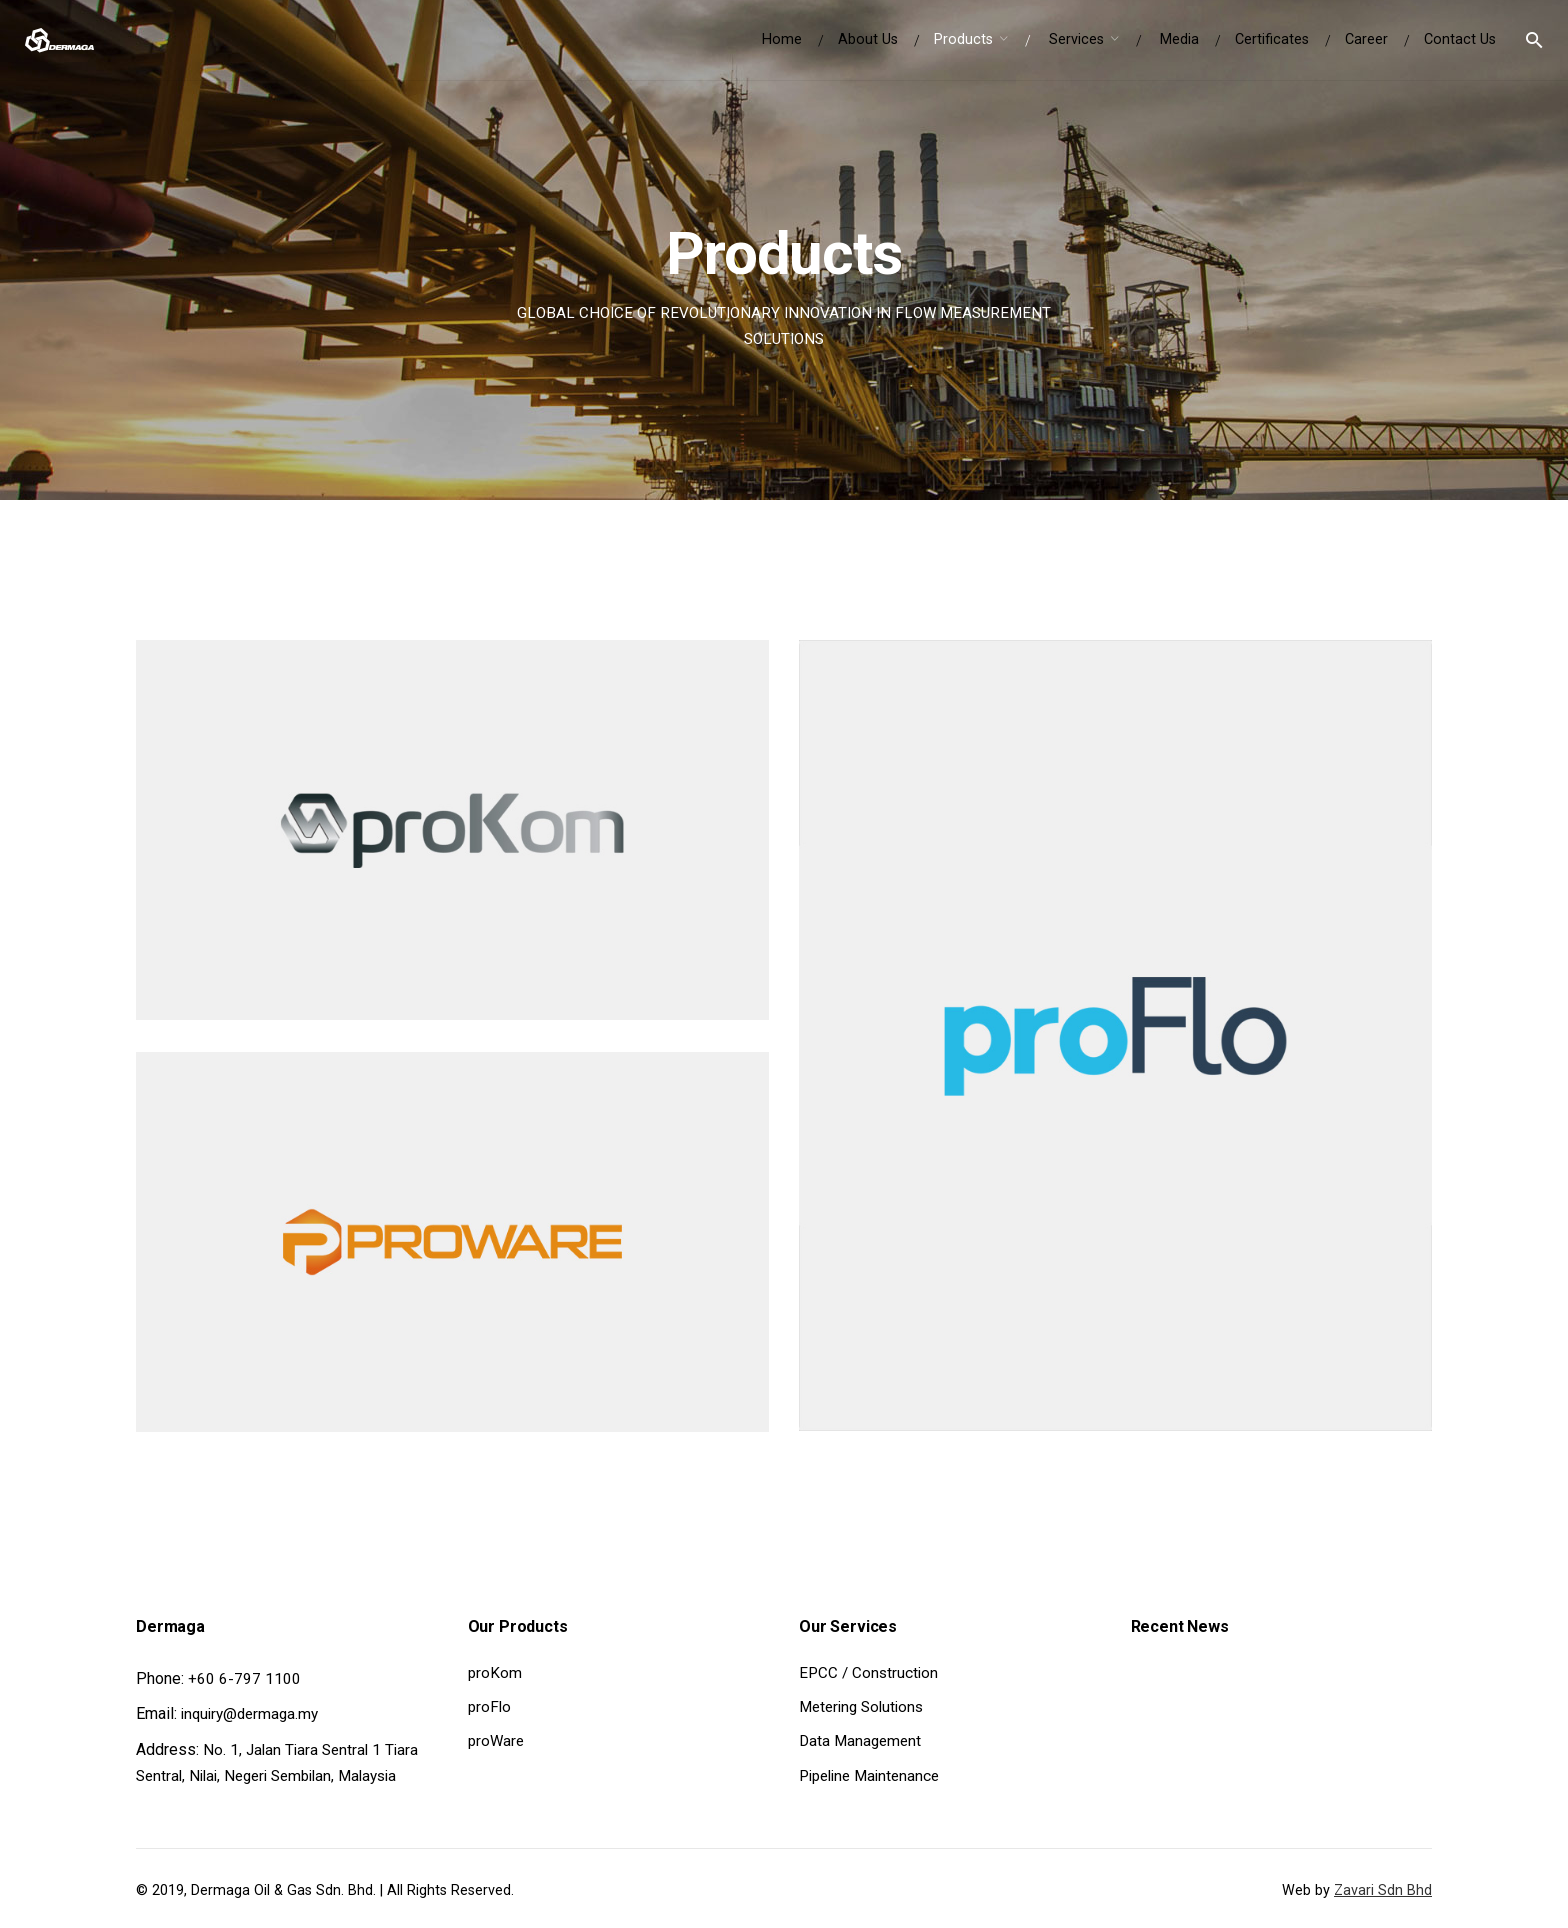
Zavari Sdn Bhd (1383, 1890)
